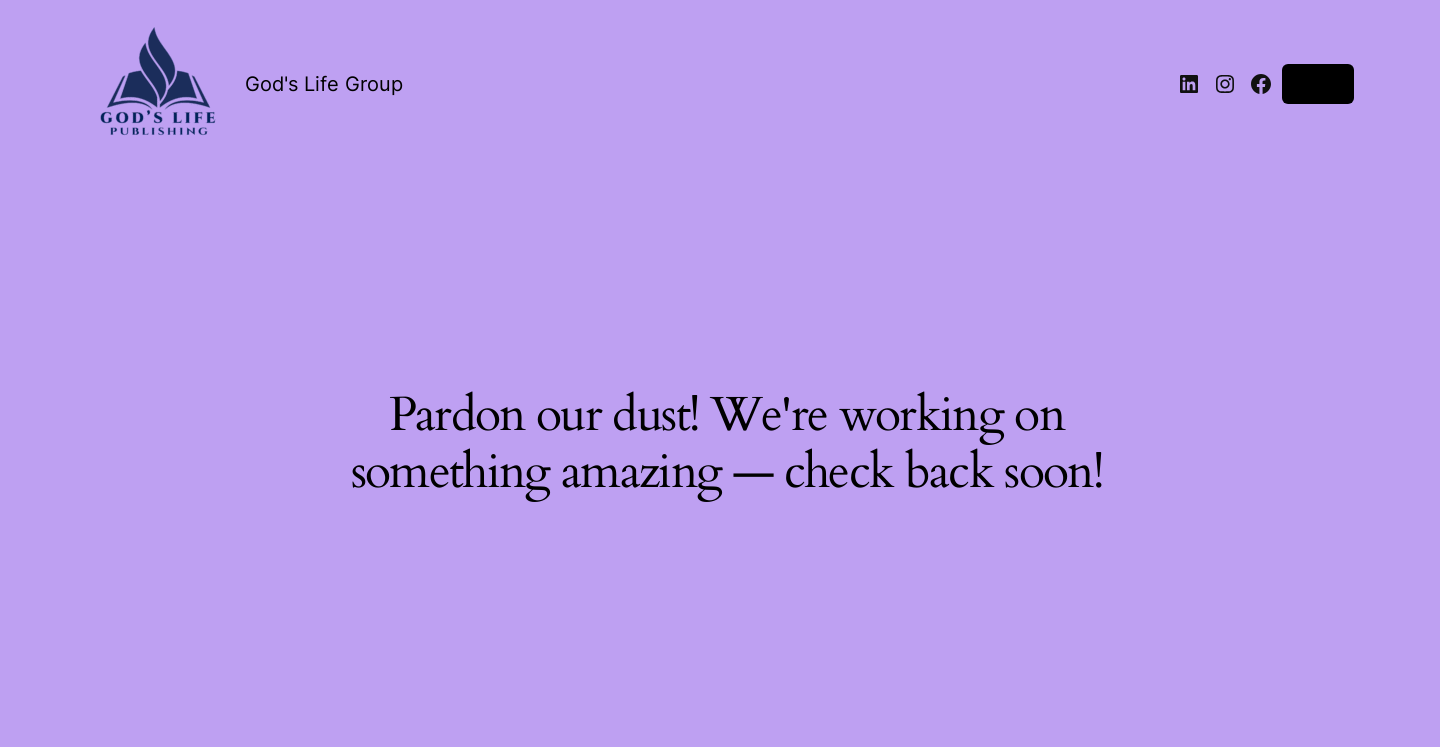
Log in (1318, 83)
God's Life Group (324, 84)
